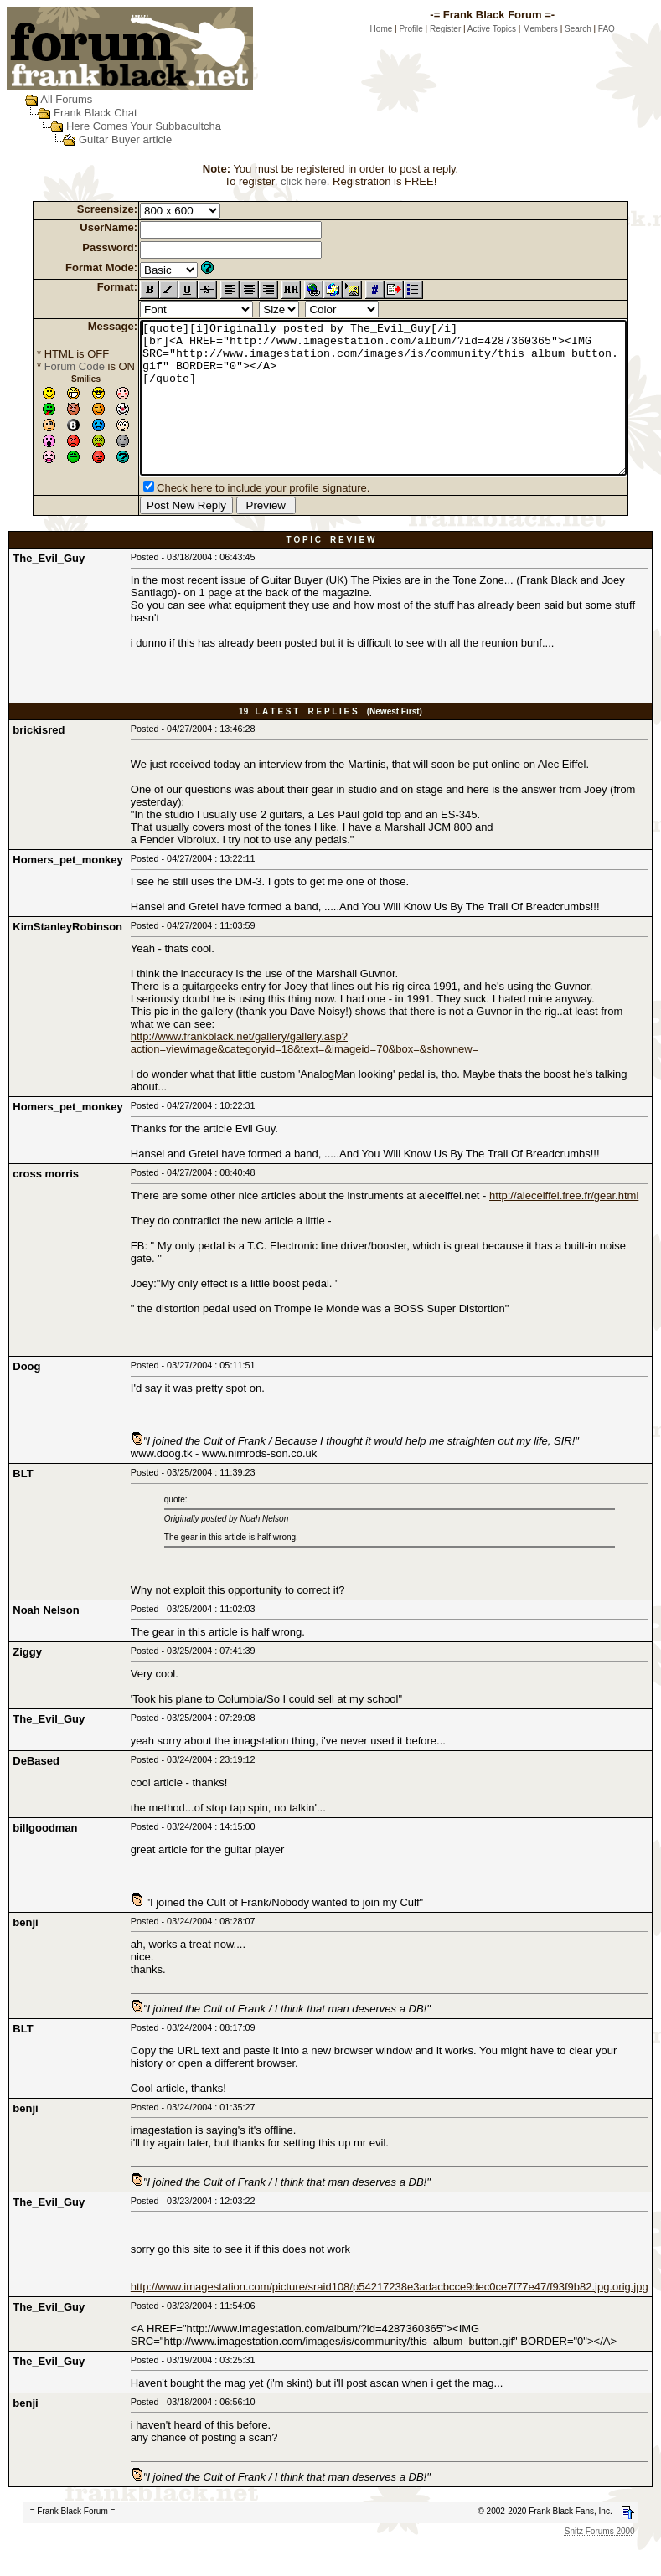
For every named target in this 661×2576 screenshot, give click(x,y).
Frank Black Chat (79, 112)
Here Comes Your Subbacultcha (127, 126)
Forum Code (48, 366)
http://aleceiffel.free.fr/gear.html (563, 1225)
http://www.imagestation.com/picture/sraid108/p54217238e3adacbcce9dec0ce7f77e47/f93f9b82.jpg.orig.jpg (389, 2317)
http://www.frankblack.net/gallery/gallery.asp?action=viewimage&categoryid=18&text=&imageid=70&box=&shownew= (305, 1072)
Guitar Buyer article (109, 139)
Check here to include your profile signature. (237, 518)
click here (307, 181)
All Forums (50, 99)
